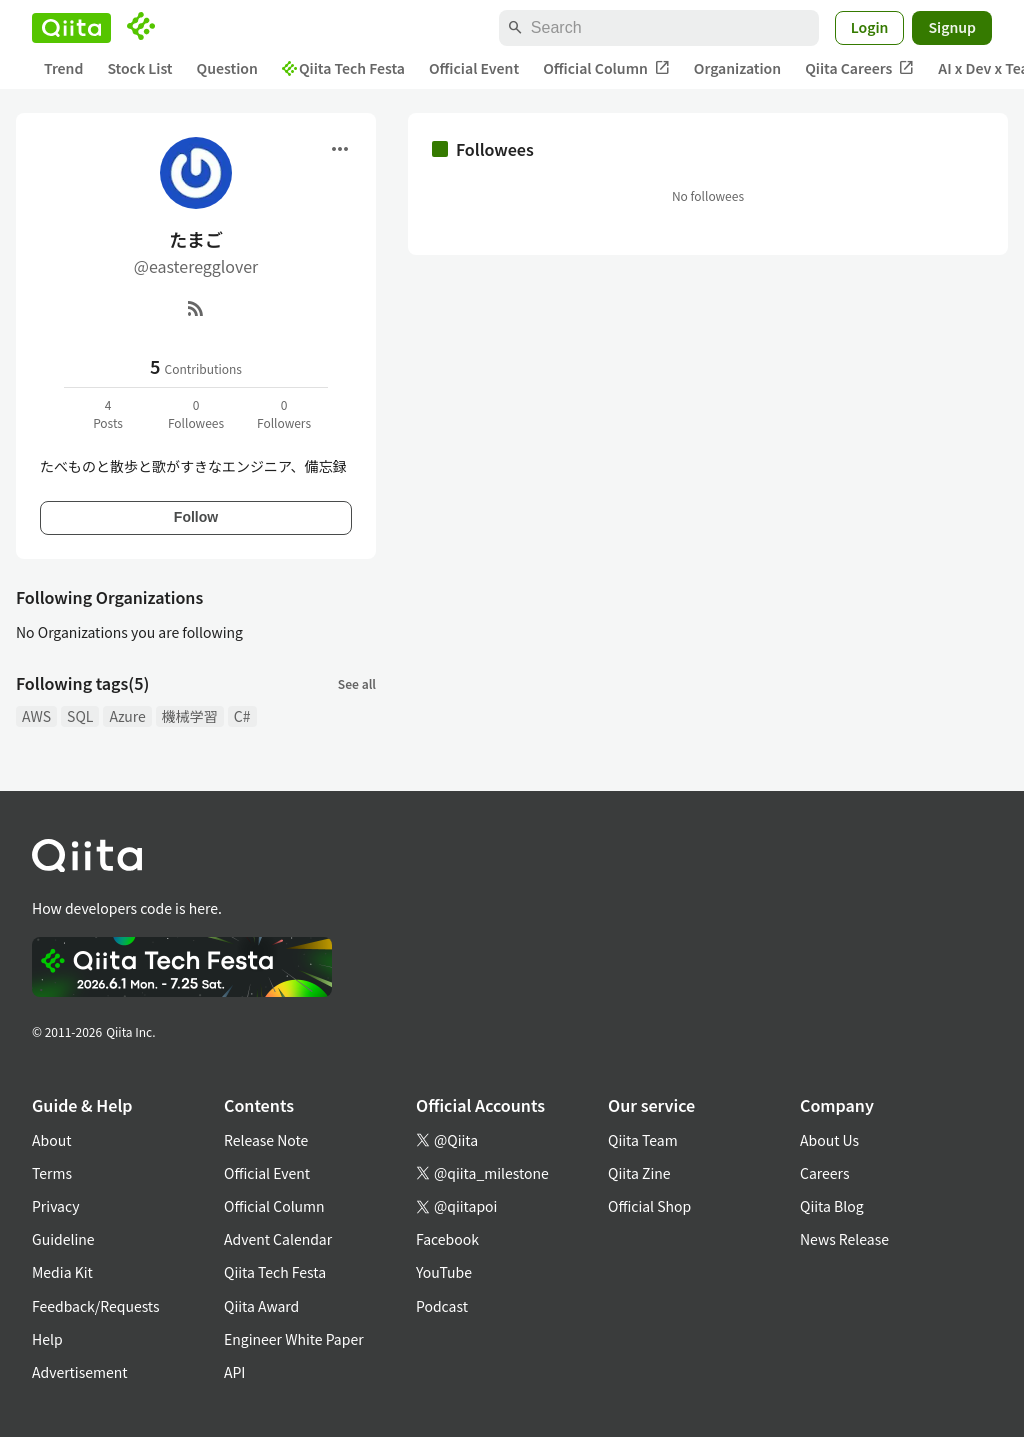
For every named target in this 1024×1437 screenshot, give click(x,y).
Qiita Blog (832, 1206)
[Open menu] (340, 149)
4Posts (108, 413)
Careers (824, 1173)
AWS (36, 716)
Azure (127, 716)
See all (357, 683)
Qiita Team (643, 1140)
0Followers (284, 413)
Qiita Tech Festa (343, 68)
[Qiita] (71, 28)
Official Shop (649, 1206)
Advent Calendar (278, 1239)
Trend (63, 68)
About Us (829, 1140)
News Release (844, 1239)
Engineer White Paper (294, 1339)
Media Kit (62, 1272)
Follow (196, 517)
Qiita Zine (639, 1173)
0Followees (196, 413)
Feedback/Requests (96, 1306)
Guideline (63, 1239)
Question (227, 68)
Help (47, 1339)
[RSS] (196, 308)
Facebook (447, 1239)
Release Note (266, 1140)
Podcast (442, 1306)
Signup (952, 27)
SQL (80, 716)
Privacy (55, 1206)
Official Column (606, 68)
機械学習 (190, 716)
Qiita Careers (859, 68)
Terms (52, 1173)
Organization (737, 68)
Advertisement (80, 1372)
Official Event (474, 68)
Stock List (139, 68)
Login (870, 27)
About (51, 1140)
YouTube (444, 1272)
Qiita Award (261, 1306)
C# (242, 716)
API (234, 1372)
